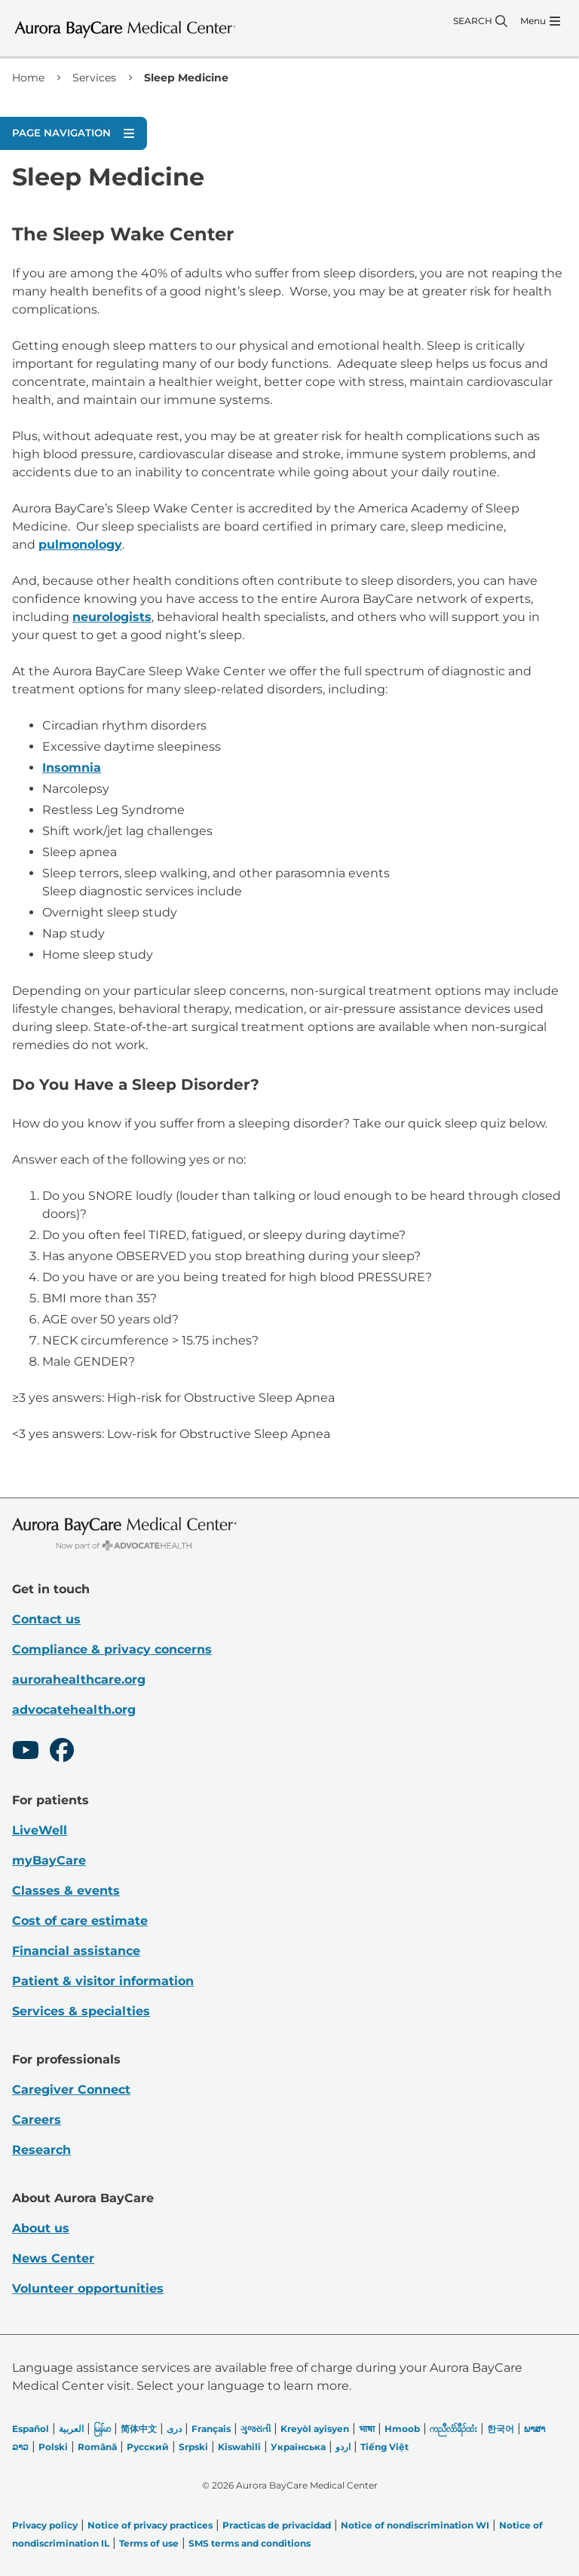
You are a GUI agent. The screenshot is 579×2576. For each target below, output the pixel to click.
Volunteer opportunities (88, 2288)
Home (28, 77)
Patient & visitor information (103, 1981)
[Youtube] (26, 1752)
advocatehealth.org (74, 1710)
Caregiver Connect (71, 2089)
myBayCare (49, 1860)
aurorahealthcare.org (79, 1679)
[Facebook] (62, 1752)
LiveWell (39, 1830)
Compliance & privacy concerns (112, 1649)
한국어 (500, 2428)
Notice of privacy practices (150, 2525)
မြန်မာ (102, 2428)
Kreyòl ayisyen (314, 2428)
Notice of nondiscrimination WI (415, 2525)
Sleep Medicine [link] (186, 77)
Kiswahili (239, 2446)
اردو (343, 2446)
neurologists (112, 617)
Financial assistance (76, 1951)
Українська (298, 2446)
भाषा (367, 2428)
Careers (36, 2120)
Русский (148, 2446)
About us (40, 2228)
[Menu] (540, 21)
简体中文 (139, 2428)
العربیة (71, 2428)
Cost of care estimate (80, 1921)
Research (41, 2150)
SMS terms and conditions (249, 2543)
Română (97, 2446)
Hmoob (402, 2428)
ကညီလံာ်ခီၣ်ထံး (453, 2428)
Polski (53, 2446)
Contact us (46, 1619)
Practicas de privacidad (276, 2525)
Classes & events (66, 1890)
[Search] (480, 21)
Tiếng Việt (384, 2446)
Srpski (193, 2446)
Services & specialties (81, 2011)
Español (30, 2428)
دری (174, 2428)
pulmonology (80, 544)
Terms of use (149, 2543)
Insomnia (71, 767)
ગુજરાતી (255, 2428)
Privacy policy (45, 2525)
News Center (53, 2258)
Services (94, 77)
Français (211, 2428)
